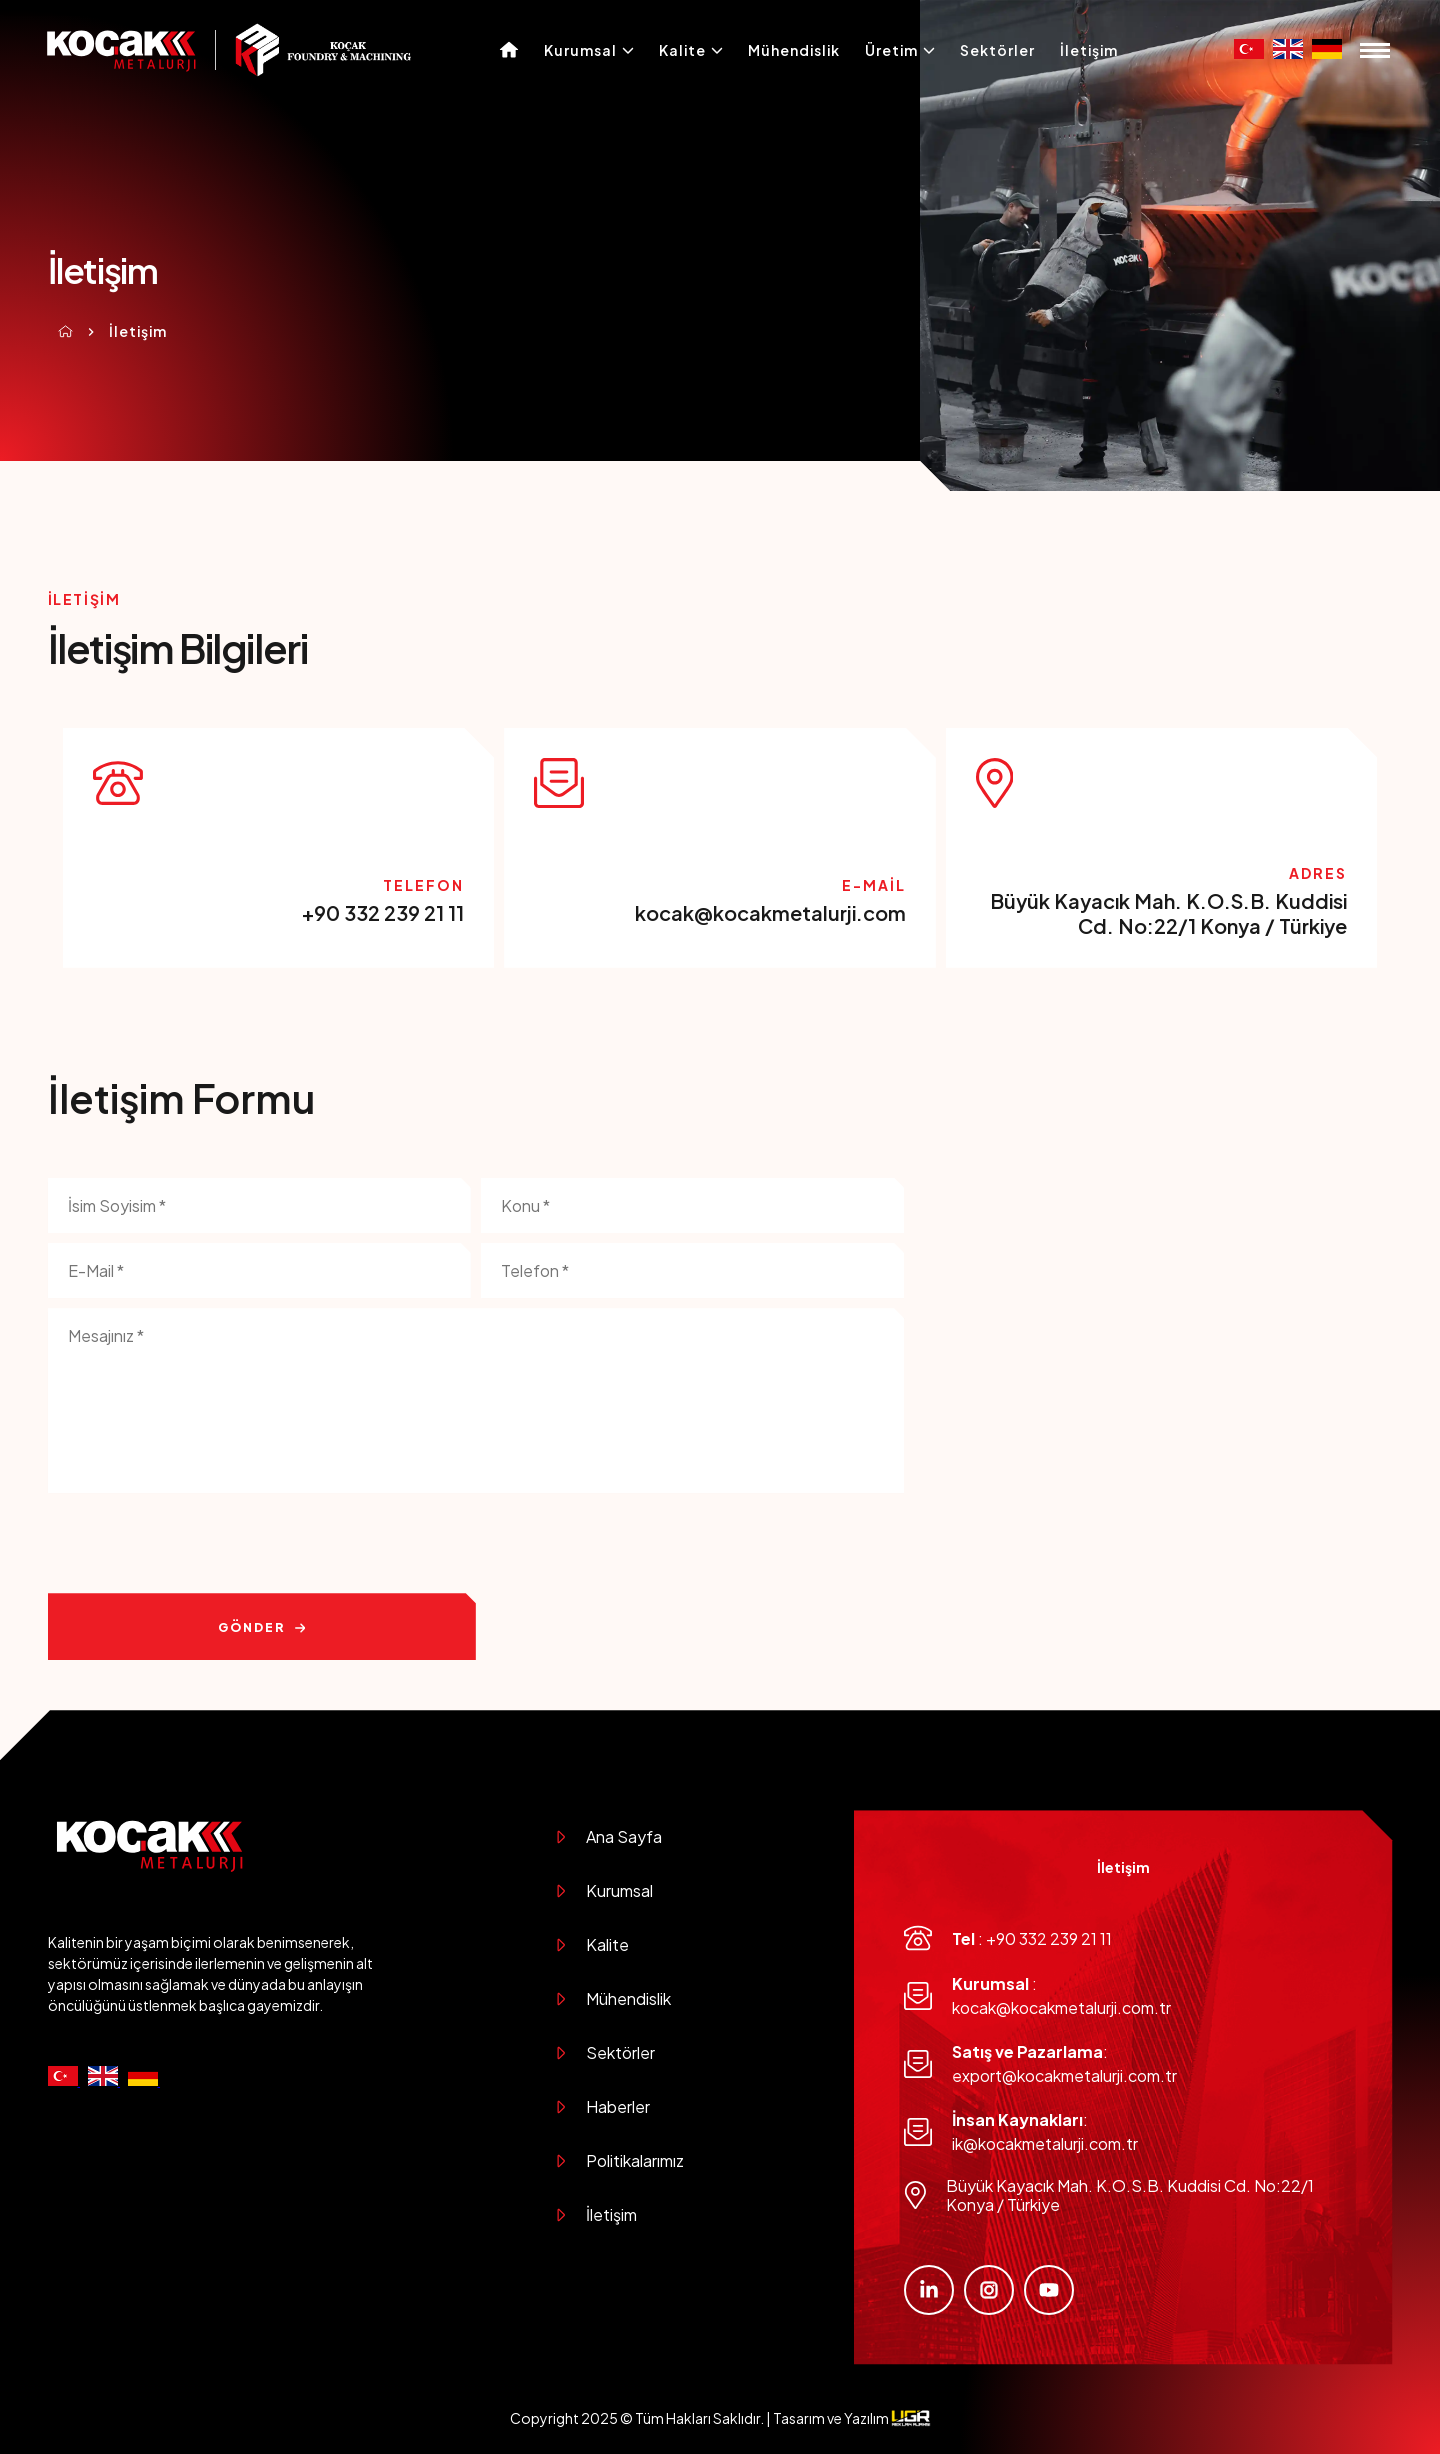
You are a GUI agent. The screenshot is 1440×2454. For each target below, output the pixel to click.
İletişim (1089, 50)
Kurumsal (589, 50)
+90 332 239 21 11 (383, 912)
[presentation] (200, 1544)
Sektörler (997, 50)
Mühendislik (794, 50)
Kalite (691, 50)
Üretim (900, 50)
